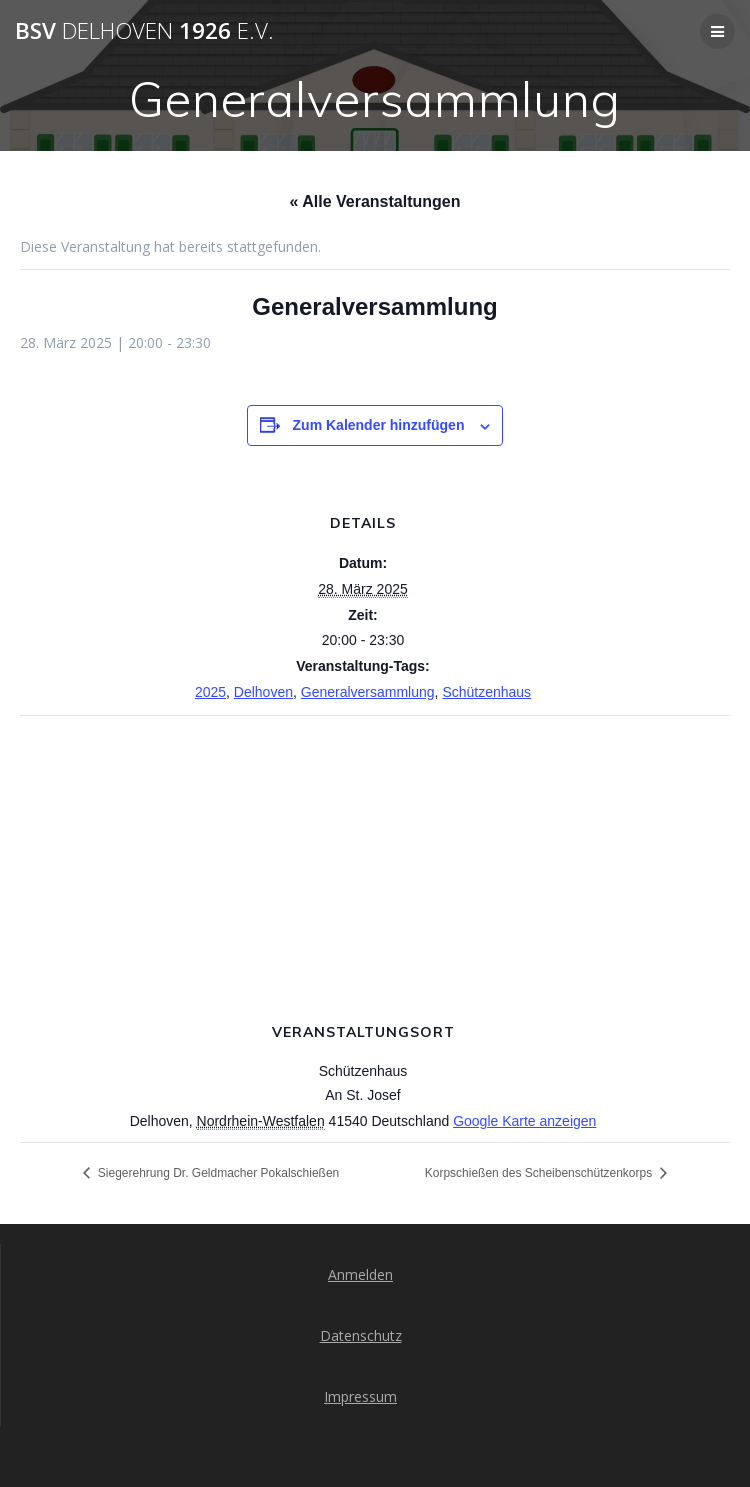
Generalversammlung (368, 692)
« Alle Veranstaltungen (374, 201)
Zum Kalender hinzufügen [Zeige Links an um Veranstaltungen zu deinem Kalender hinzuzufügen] (379, 425)
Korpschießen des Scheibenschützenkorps (540, 1173)
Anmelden (360, 1274)
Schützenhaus (486, 692)
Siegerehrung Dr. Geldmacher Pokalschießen (216, 1173)
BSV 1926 (144, 31)
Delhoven (263, 692)
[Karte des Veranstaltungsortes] (375, 860)
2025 (210, 692)
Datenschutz (361, 1335)
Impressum (360, 1396)
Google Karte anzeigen (524, 1121)
